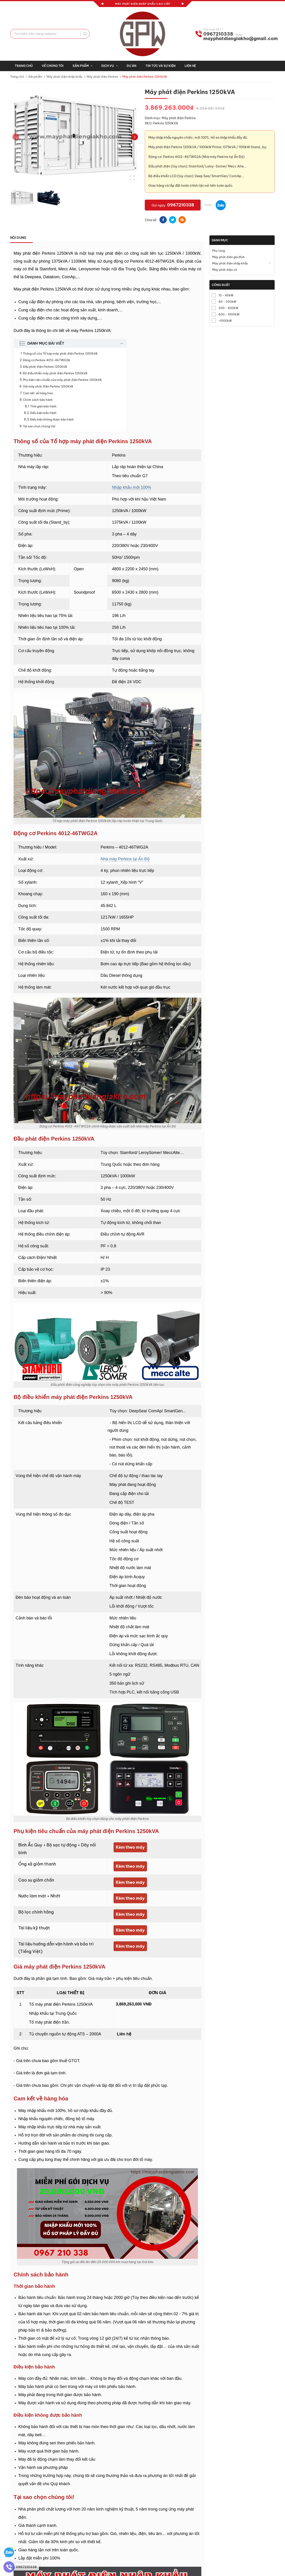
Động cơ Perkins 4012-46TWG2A (46, 360)
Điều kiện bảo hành (43, 413)
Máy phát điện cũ (224, 269)
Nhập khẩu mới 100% (131, 487)
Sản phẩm (81, 66)
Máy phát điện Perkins (179, 118)
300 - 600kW (228, 308)
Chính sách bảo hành (38, 400)
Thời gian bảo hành (43, 406)
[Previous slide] (15, 136)
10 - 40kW (225, 295)
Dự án (131, 66)
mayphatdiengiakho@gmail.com (240, 38)
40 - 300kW (227, 301)
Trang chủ (24, 66)
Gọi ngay (173, 205)
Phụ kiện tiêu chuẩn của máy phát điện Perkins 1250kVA (62, 380)
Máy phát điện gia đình (228, 257)
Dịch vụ (107, 66)
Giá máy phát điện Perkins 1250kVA (48, 386)
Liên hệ (190, 66)
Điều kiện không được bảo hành (52, 419)
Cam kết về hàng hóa (38, 393)
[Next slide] (134, 136)
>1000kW (225, 320)
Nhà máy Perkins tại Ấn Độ (125, 859)
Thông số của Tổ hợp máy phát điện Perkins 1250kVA (60, 353)
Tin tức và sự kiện (160, 66)
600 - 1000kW (229, 314)
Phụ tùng (218, 250)
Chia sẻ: (151, 220)
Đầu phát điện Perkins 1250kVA (45, 366)
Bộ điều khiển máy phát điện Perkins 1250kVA (55, 373)
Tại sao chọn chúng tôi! (39, 426)
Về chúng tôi (53, 66)
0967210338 (218, 34)
